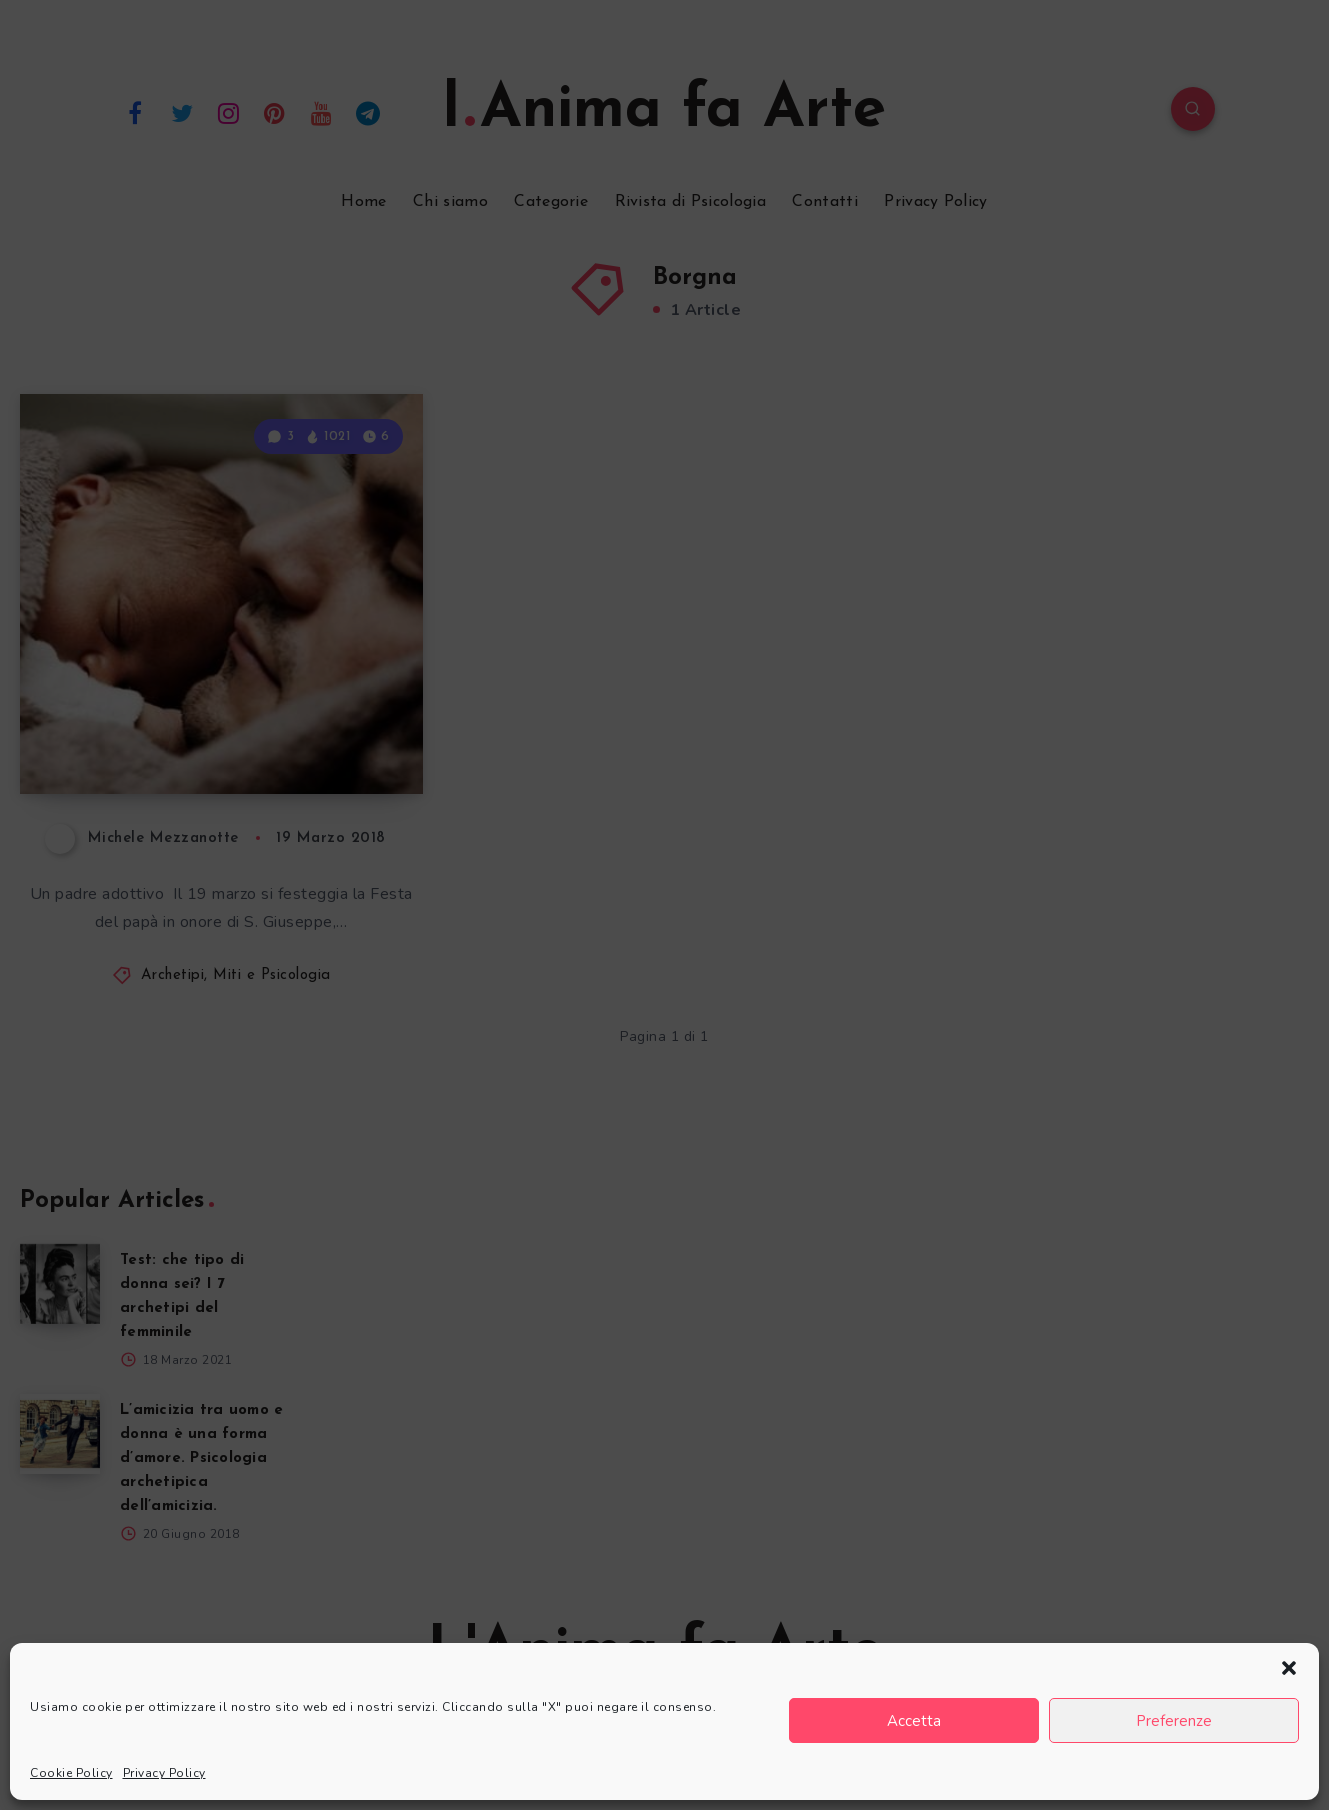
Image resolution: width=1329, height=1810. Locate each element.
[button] (1289, 1668)
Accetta (914, 1721)
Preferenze (1174, 1721)
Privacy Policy (164, 1773)
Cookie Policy (71, 1773)
